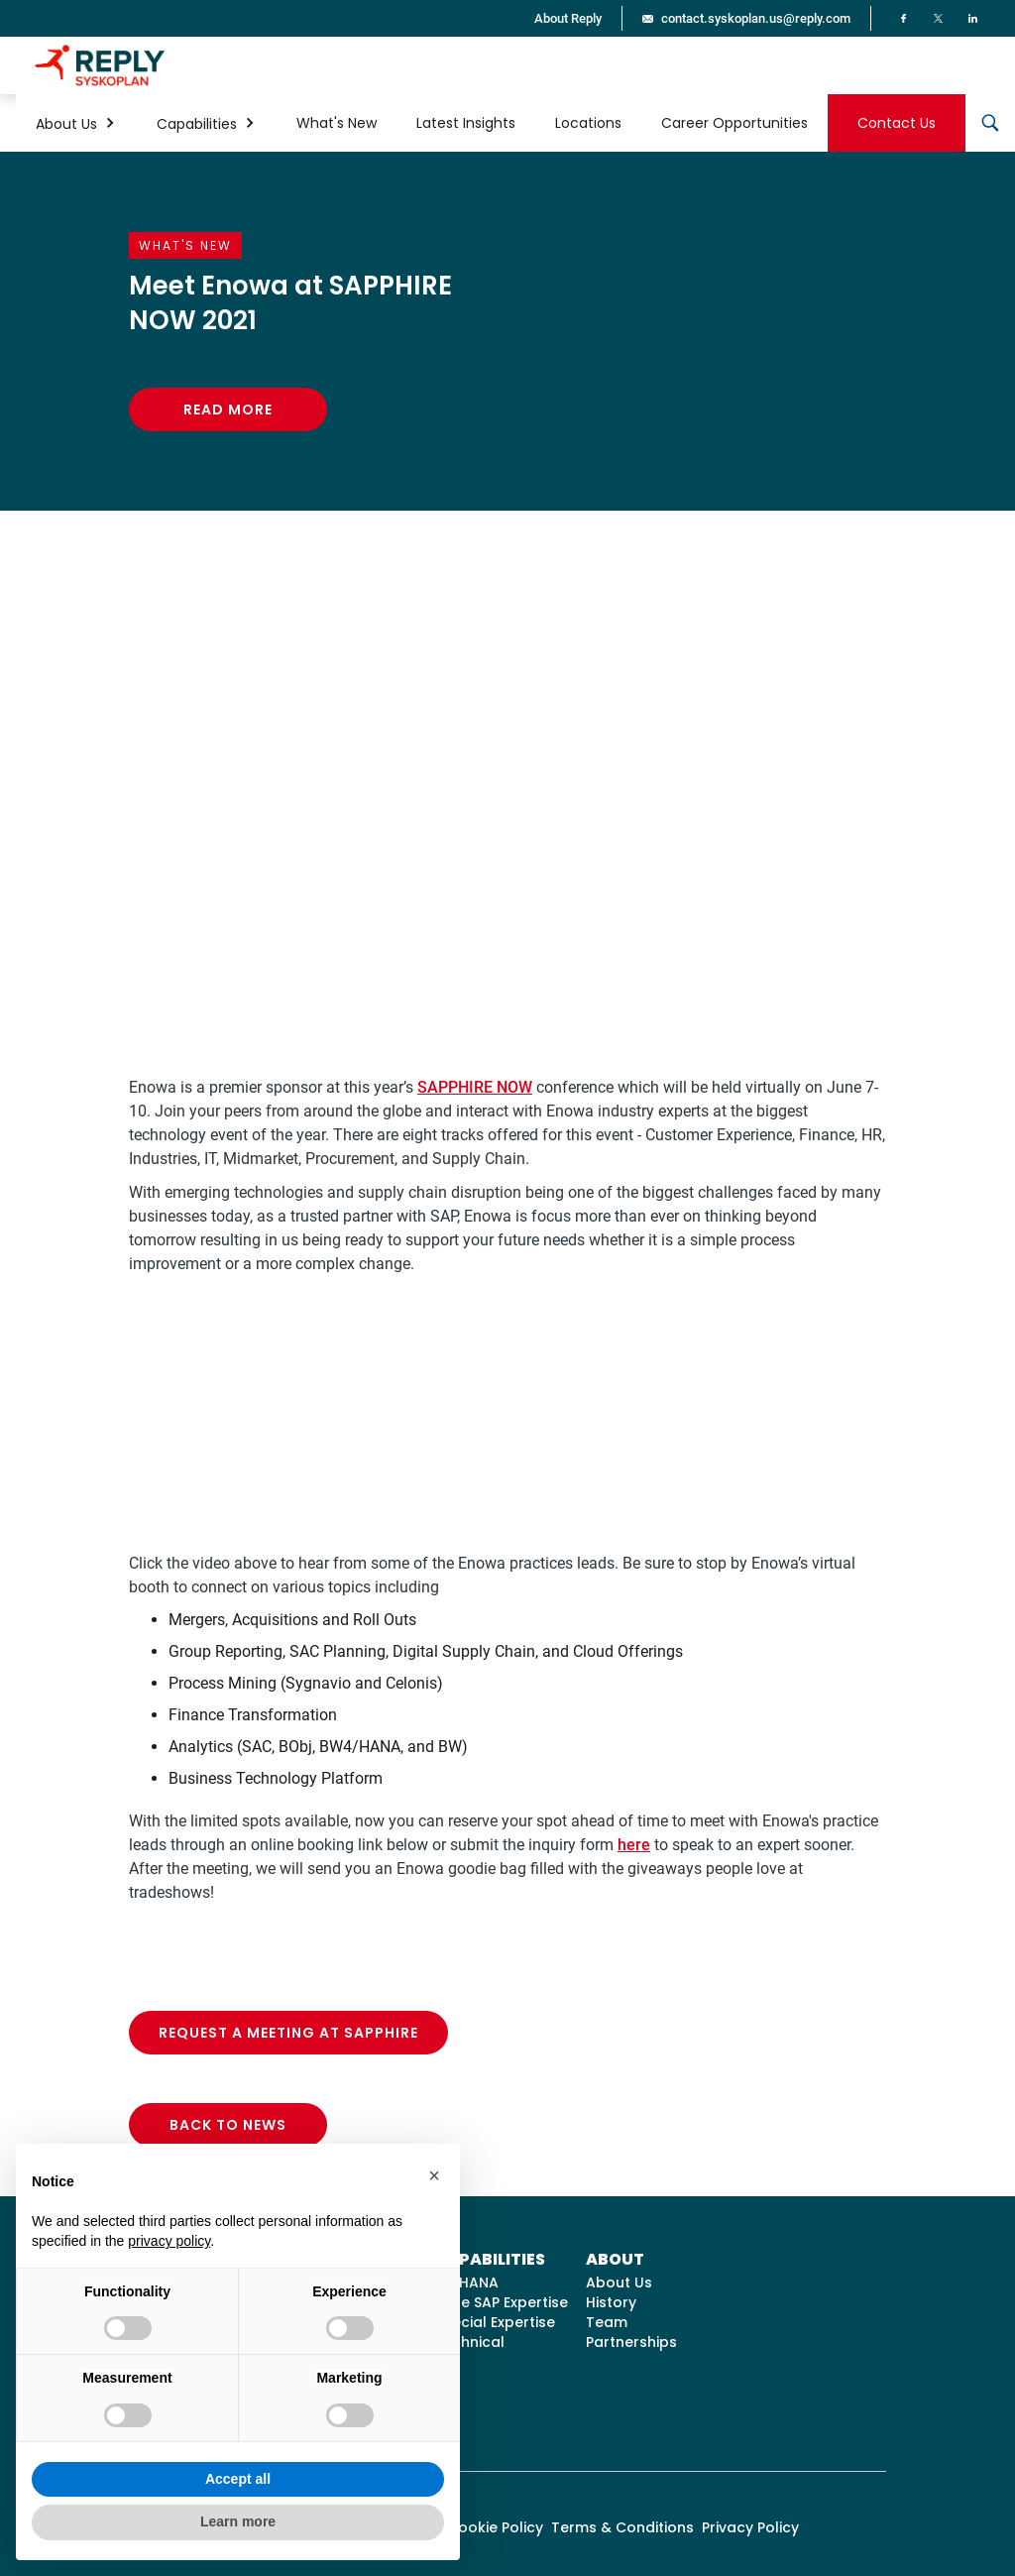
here (634, 1844)
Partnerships (631, 2342)
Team (606, 2322)
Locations (588, 123)
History (611, 2302)
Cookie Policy (495, 2527)
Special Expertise (494, 2322)
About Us (619, 2282)
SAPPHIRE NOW (474, 1087)
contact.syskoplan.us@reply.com (755, 18)
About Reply (568, 18)
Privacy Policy (750, 2527)
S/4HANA (466, 2282)
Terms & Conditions (622, 2527)
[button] (76, 123)
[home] (100, 65)
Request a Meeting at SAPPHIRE (288, 2033)
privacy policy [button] (169, 2241)
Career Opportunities (734, 123)
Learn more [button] (238, 2521)
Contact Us (896, 123)
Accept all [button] (238, 2479)
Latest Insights (465, 123)
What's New (336, 123)
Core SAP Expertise (501, 2302)
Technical (469, 2342)
